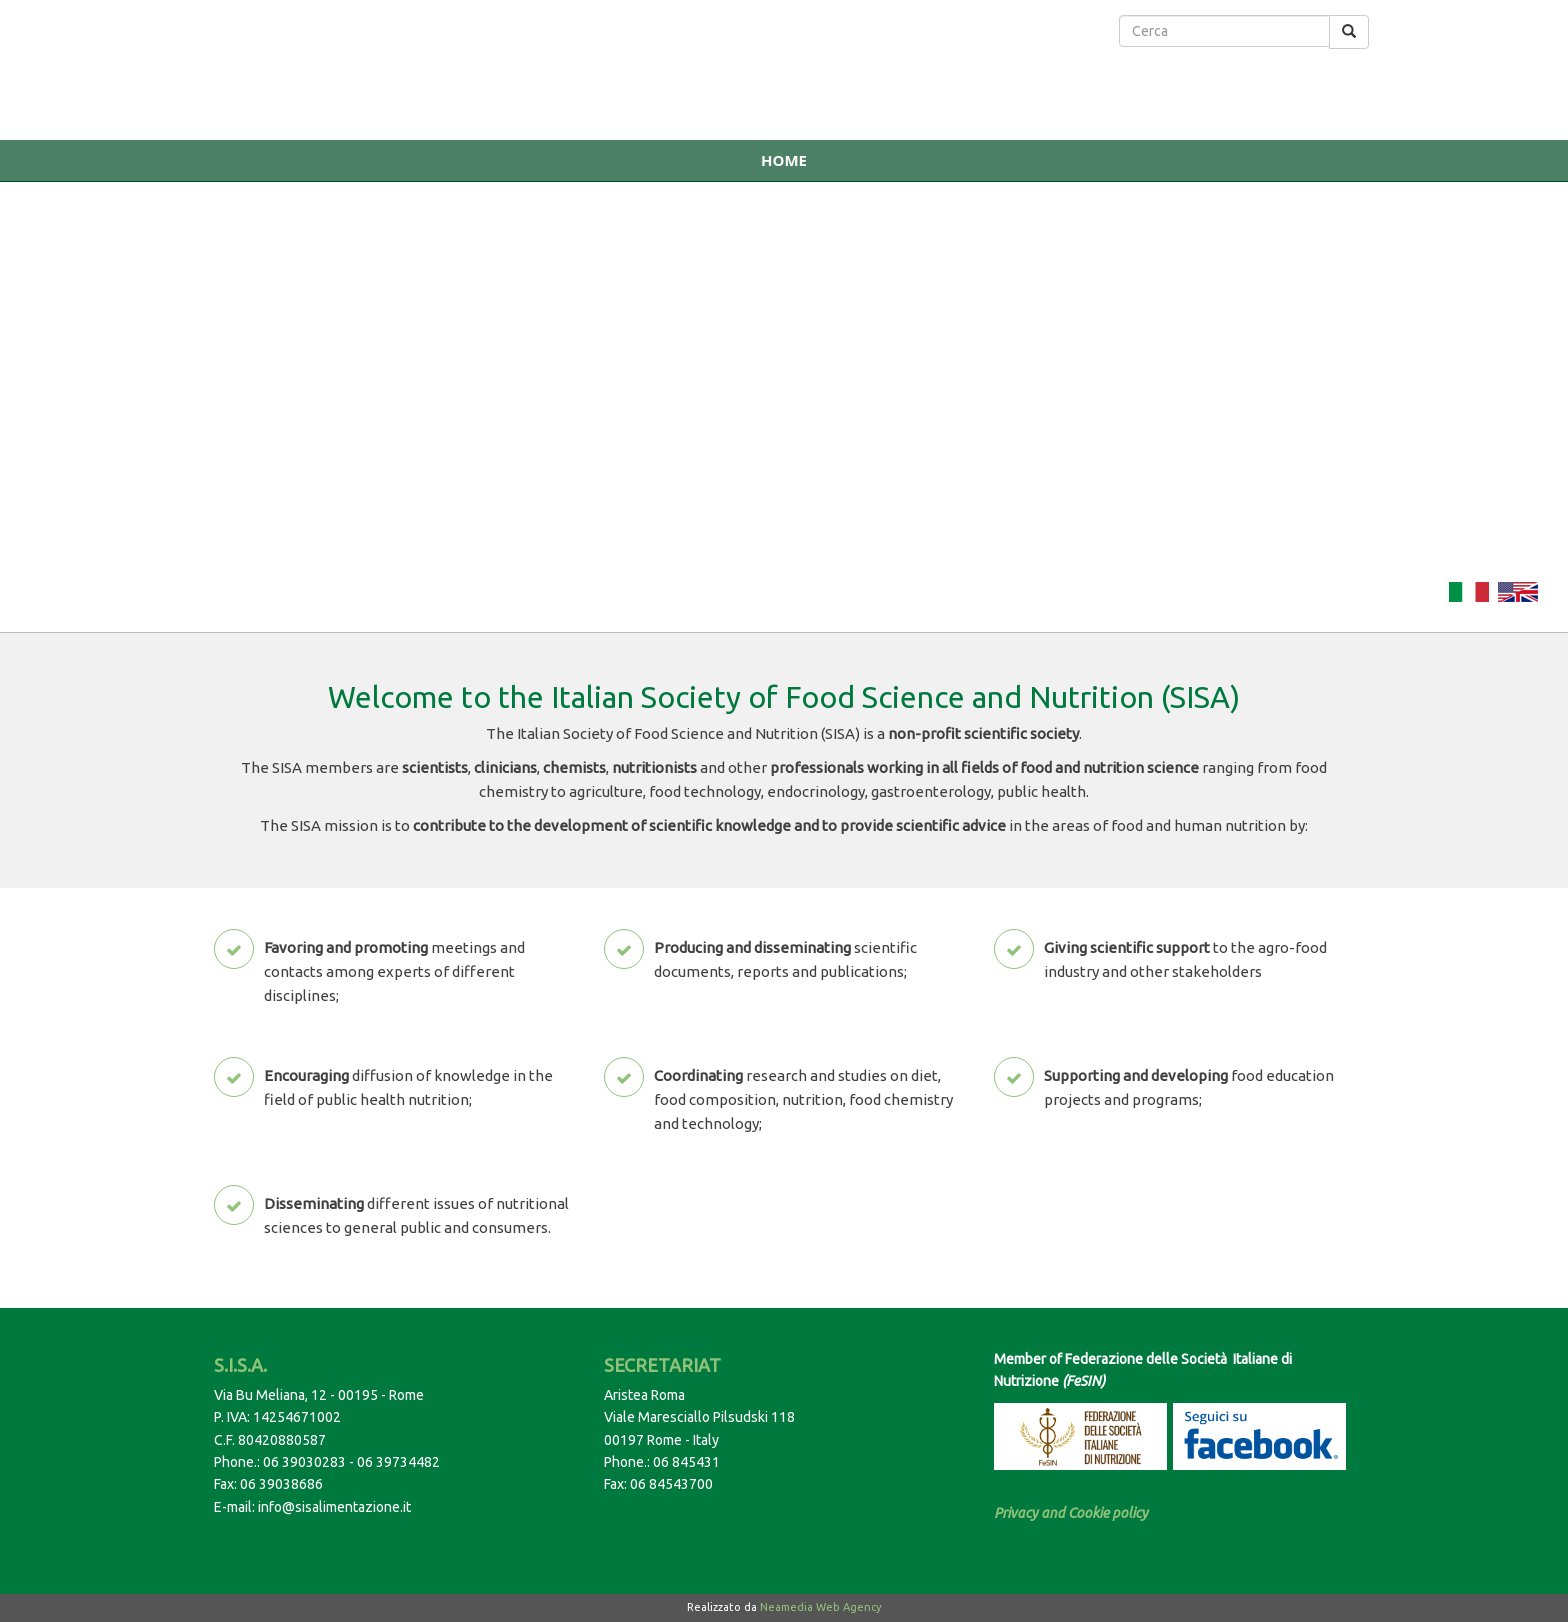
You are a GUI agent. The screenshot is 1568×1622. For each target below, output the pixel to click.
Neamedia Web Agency (820, 1607)
